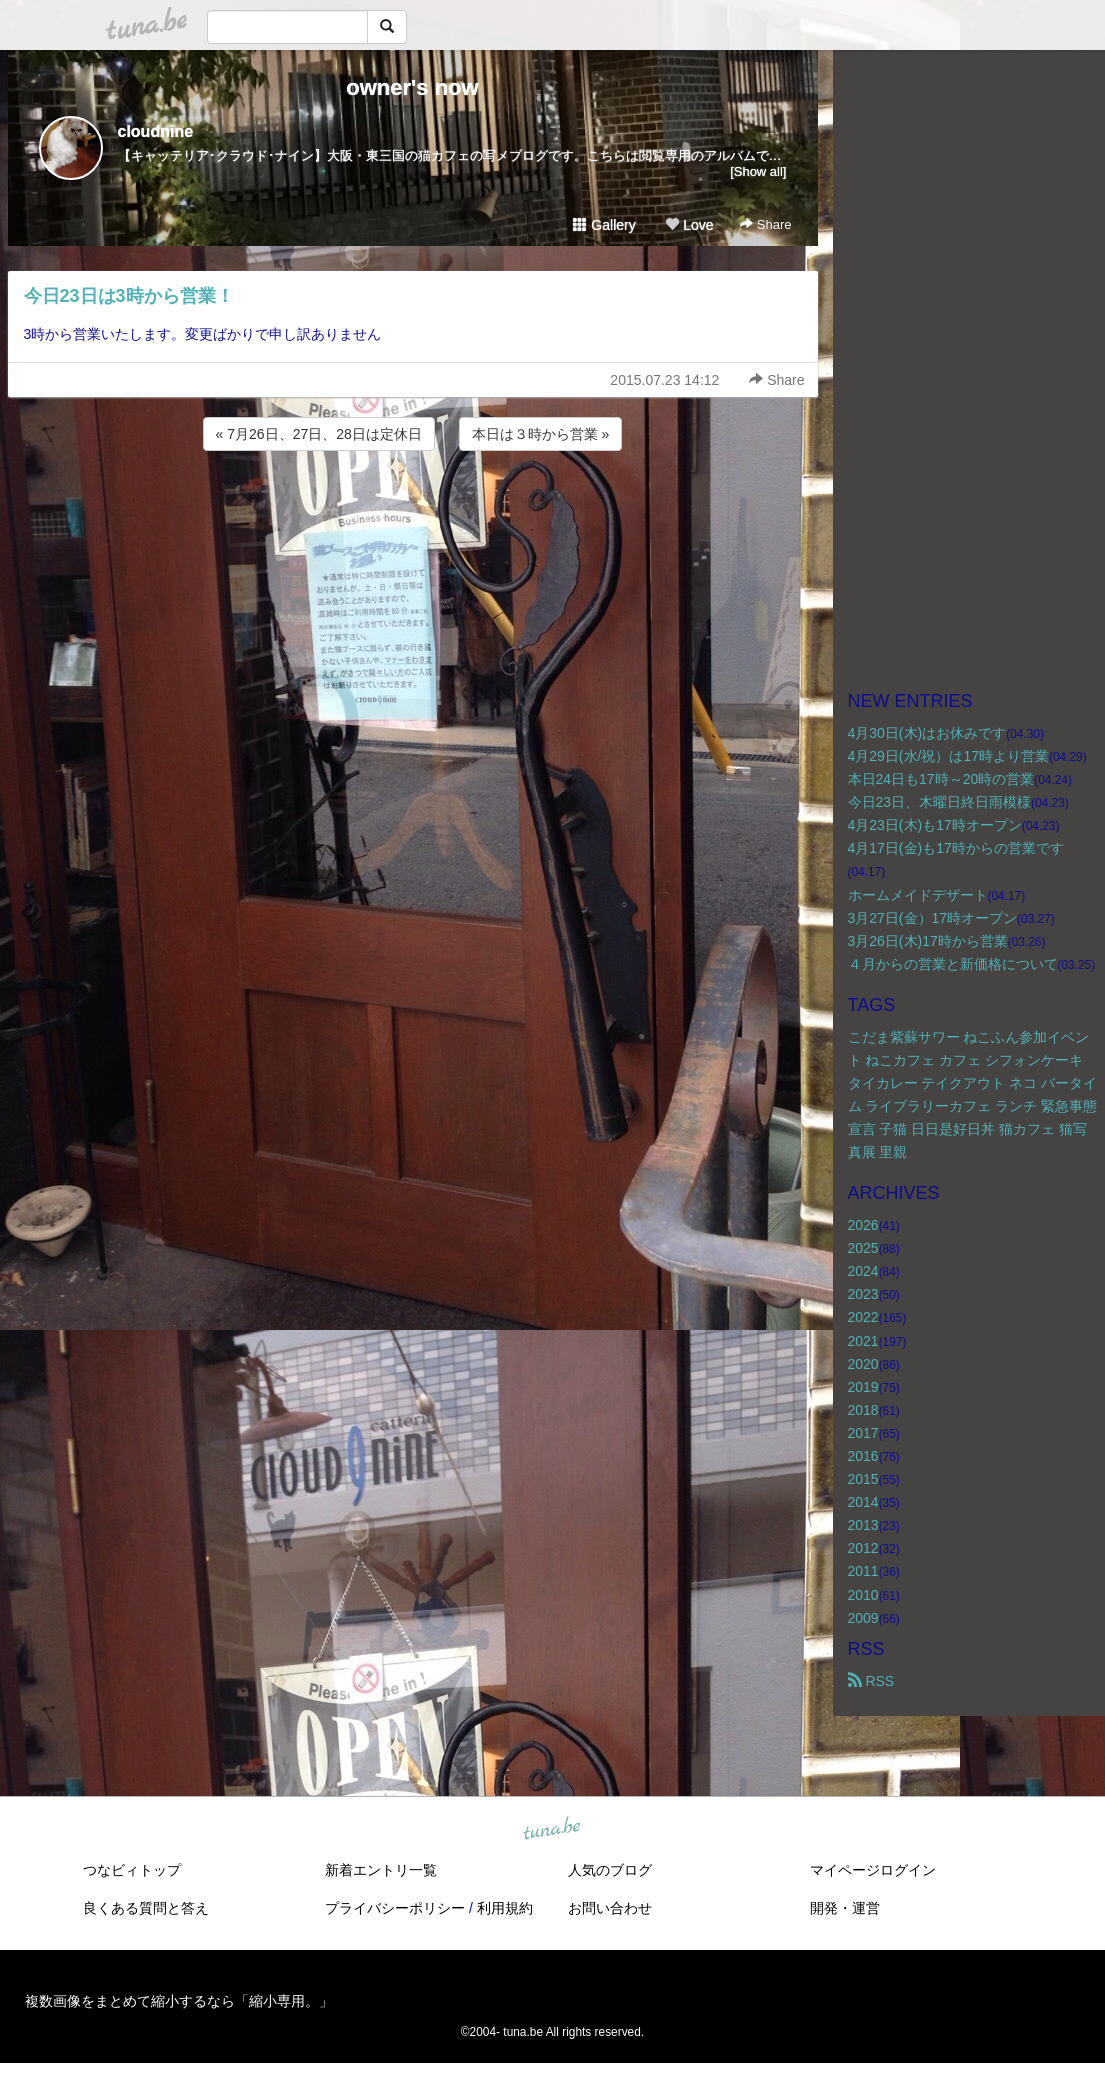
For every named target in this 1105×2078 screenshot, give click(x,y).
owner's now (412, 87)
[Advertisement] (413, 509)
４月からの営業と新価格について (953, 964)
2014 (863, 1502)
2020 (863, 1364)
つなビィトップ (132, 1870)
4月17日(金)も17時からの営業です (956, 848)
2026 (863, 1225)
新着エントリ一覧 (381, 1870)
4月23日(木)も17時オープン (935, 825)
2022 (863, 1317)
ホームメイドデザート (918, 895)
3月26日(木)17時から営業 (928, 941)
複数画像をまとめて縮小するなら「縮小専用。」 (179, 2001)
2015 (863, 1479)
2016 (863, 1456)
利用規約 (505, 1908)
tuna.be (552, 1829)
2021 (863, 1341)
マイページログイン (873, 1870)
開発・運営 (845, 1908)
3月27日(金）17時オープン (933, 918)
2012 (863, 1548)
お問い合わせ (610, 1908)
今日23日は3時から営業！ (129, 296)
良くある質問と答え (146, 1908)
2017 (863, 1433)
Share (765, 224)
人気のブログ (610, 1870)
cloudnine (156, 131)
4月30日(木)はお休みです (927, 733)
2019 (863, 1387)
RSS (871, 1681)
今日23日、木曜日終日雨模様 (940, 802)
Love (689, 225)
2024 (863, 1271)
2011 (863, 1571)
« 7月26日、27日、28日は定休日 (319, 434)
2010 (863, 1595)
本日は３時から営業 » (541, 434)
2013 (863, 1525)
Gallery (604, 225)
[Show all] (758, 171)
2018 (863, 1410)
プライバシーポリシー (395, 1908)
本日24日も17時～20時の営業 (941, 779)
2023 (863, 1294)
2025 (863, 1248)
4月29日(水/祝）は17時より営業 (948, 756)
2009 (863, 1618)
